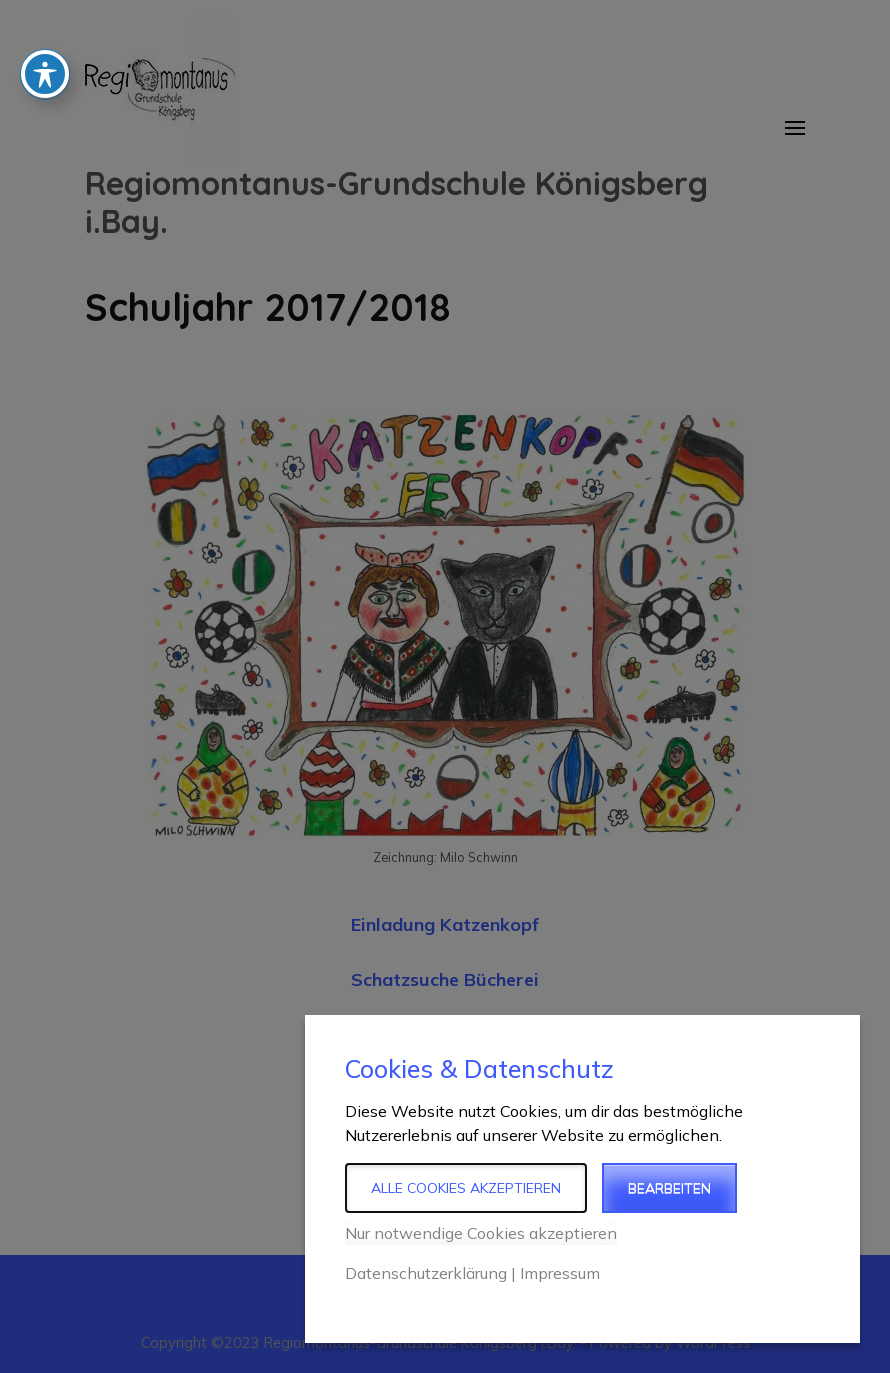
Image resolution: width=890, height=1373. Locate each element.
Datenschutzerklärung (426, 1273)
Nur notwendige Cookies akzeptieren (481, 1233)
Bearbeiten (669, 1188)
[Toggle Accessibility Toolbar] (45, 39)
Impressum (560, 1273)
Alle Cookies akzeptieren (466, 1188)
